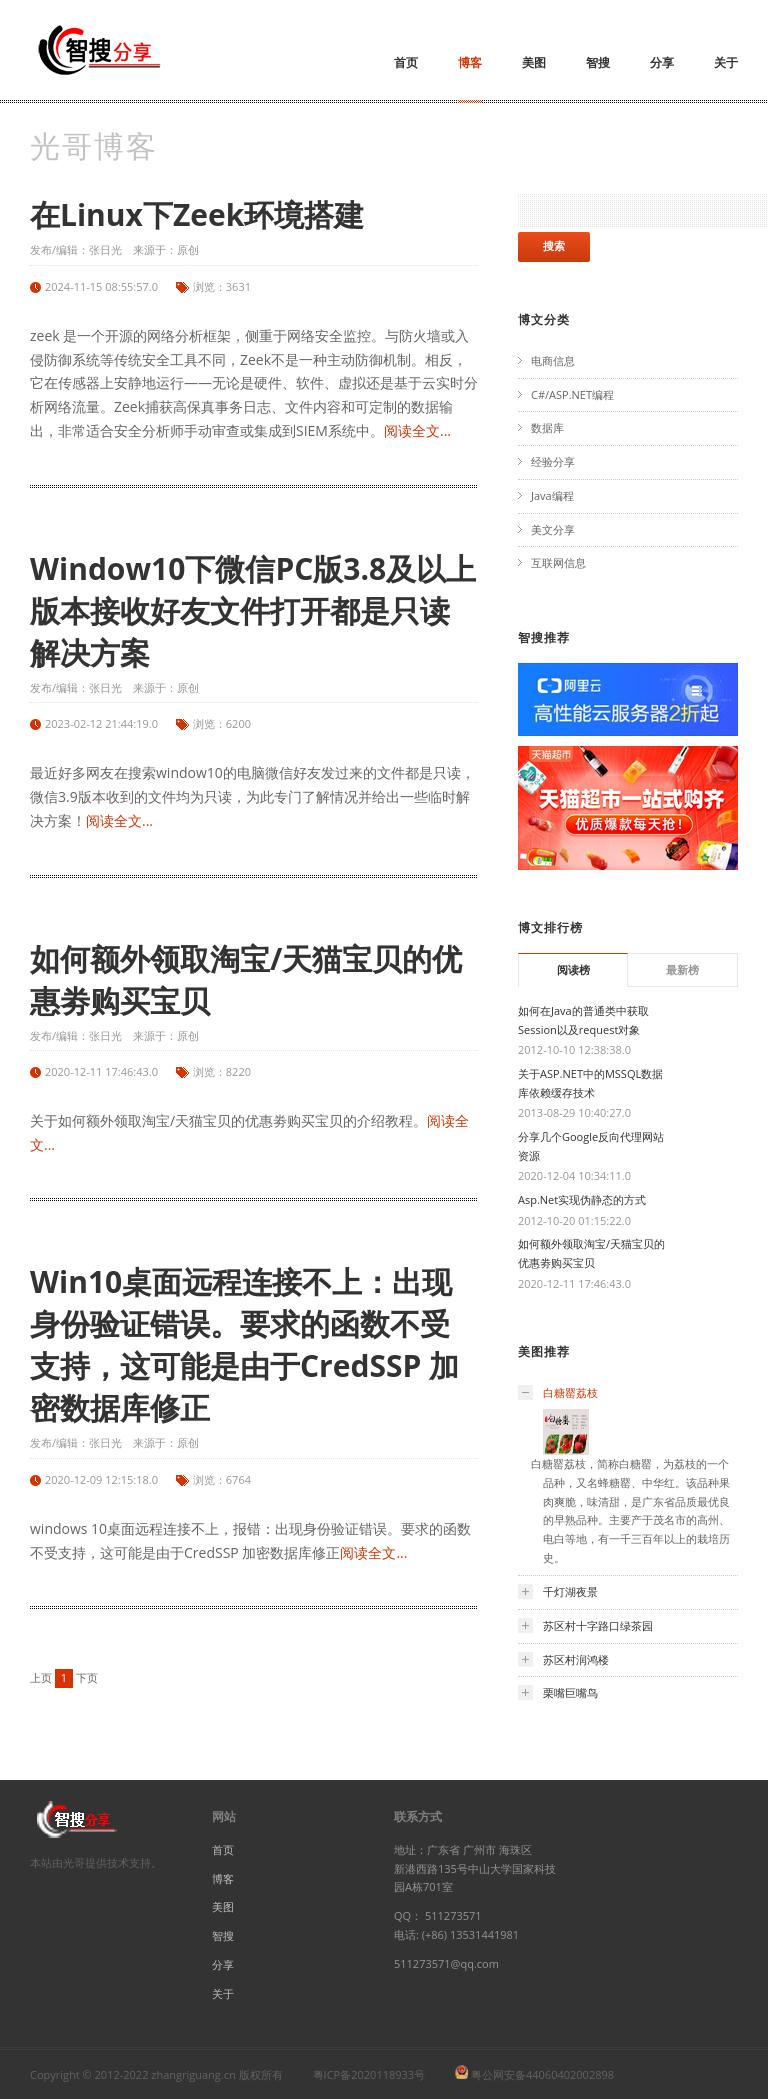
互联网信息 (558, 562)
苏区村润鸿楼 (576, 1659)
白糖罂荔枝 (570, 1392)
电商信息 (553, 360)
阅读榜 (573, 969)
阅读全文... (417, 430)
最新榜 (682, 969)
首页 (406, 62)
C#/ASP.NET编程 (572, 394)
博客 (470, 62)
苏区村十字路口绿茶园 (598, 1625)
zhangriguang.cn (193, 2074)
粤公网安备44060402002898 (542, 2074)
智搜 (598, 62)
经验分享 (553, 461)
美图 (534, 62)
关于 (726, 62)
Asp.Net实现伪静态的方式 (582, 1199)
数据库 (547, 427)
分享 (662, 62)
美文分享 (553, 529)
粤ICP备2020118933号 (369, 2074)
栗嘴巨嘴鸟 (570, 1692)
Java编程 (552, 495)
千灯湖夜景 (570, 1591)
